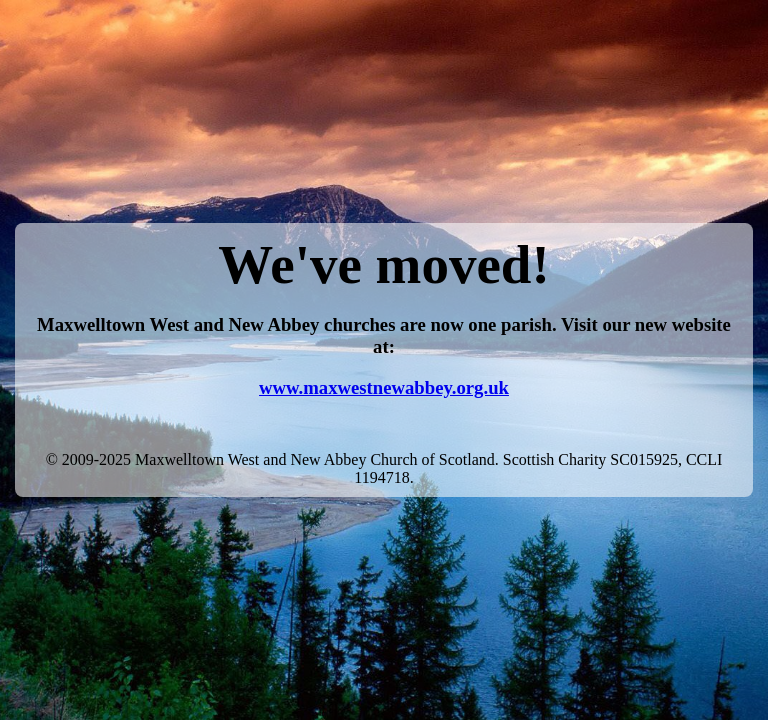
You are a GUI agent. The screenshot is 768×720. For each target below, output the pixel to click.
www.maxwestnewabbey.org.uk (384, 387)
